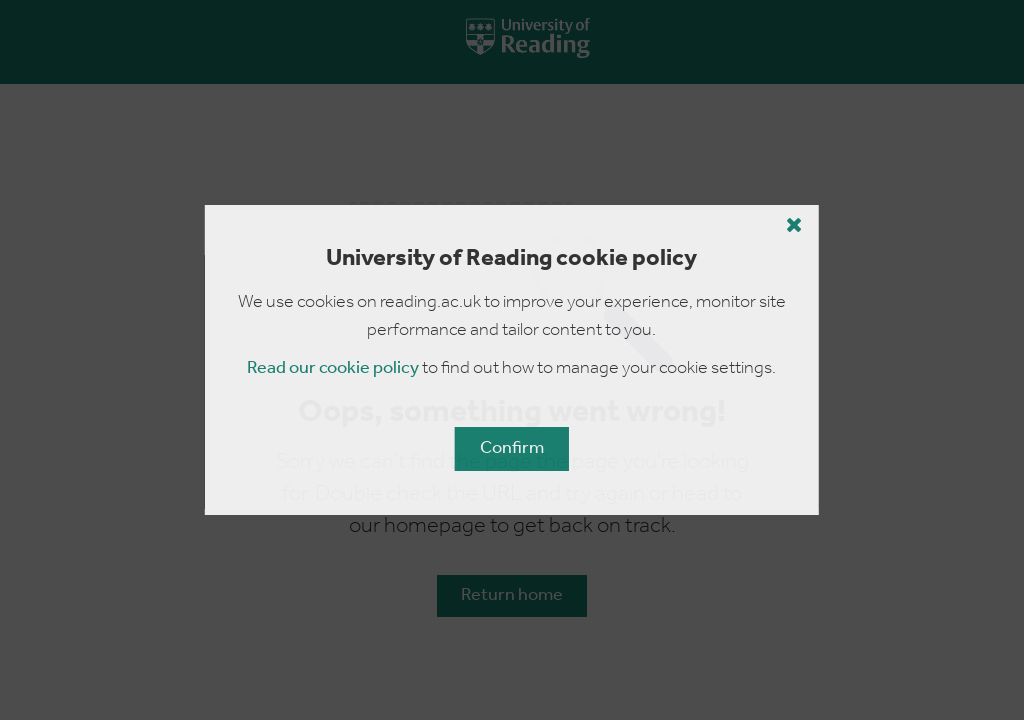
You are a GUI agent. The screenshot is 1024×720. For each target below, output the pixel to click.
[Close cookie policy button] (794, 225)
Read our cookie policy (333, 368)
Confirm (512, 448)
